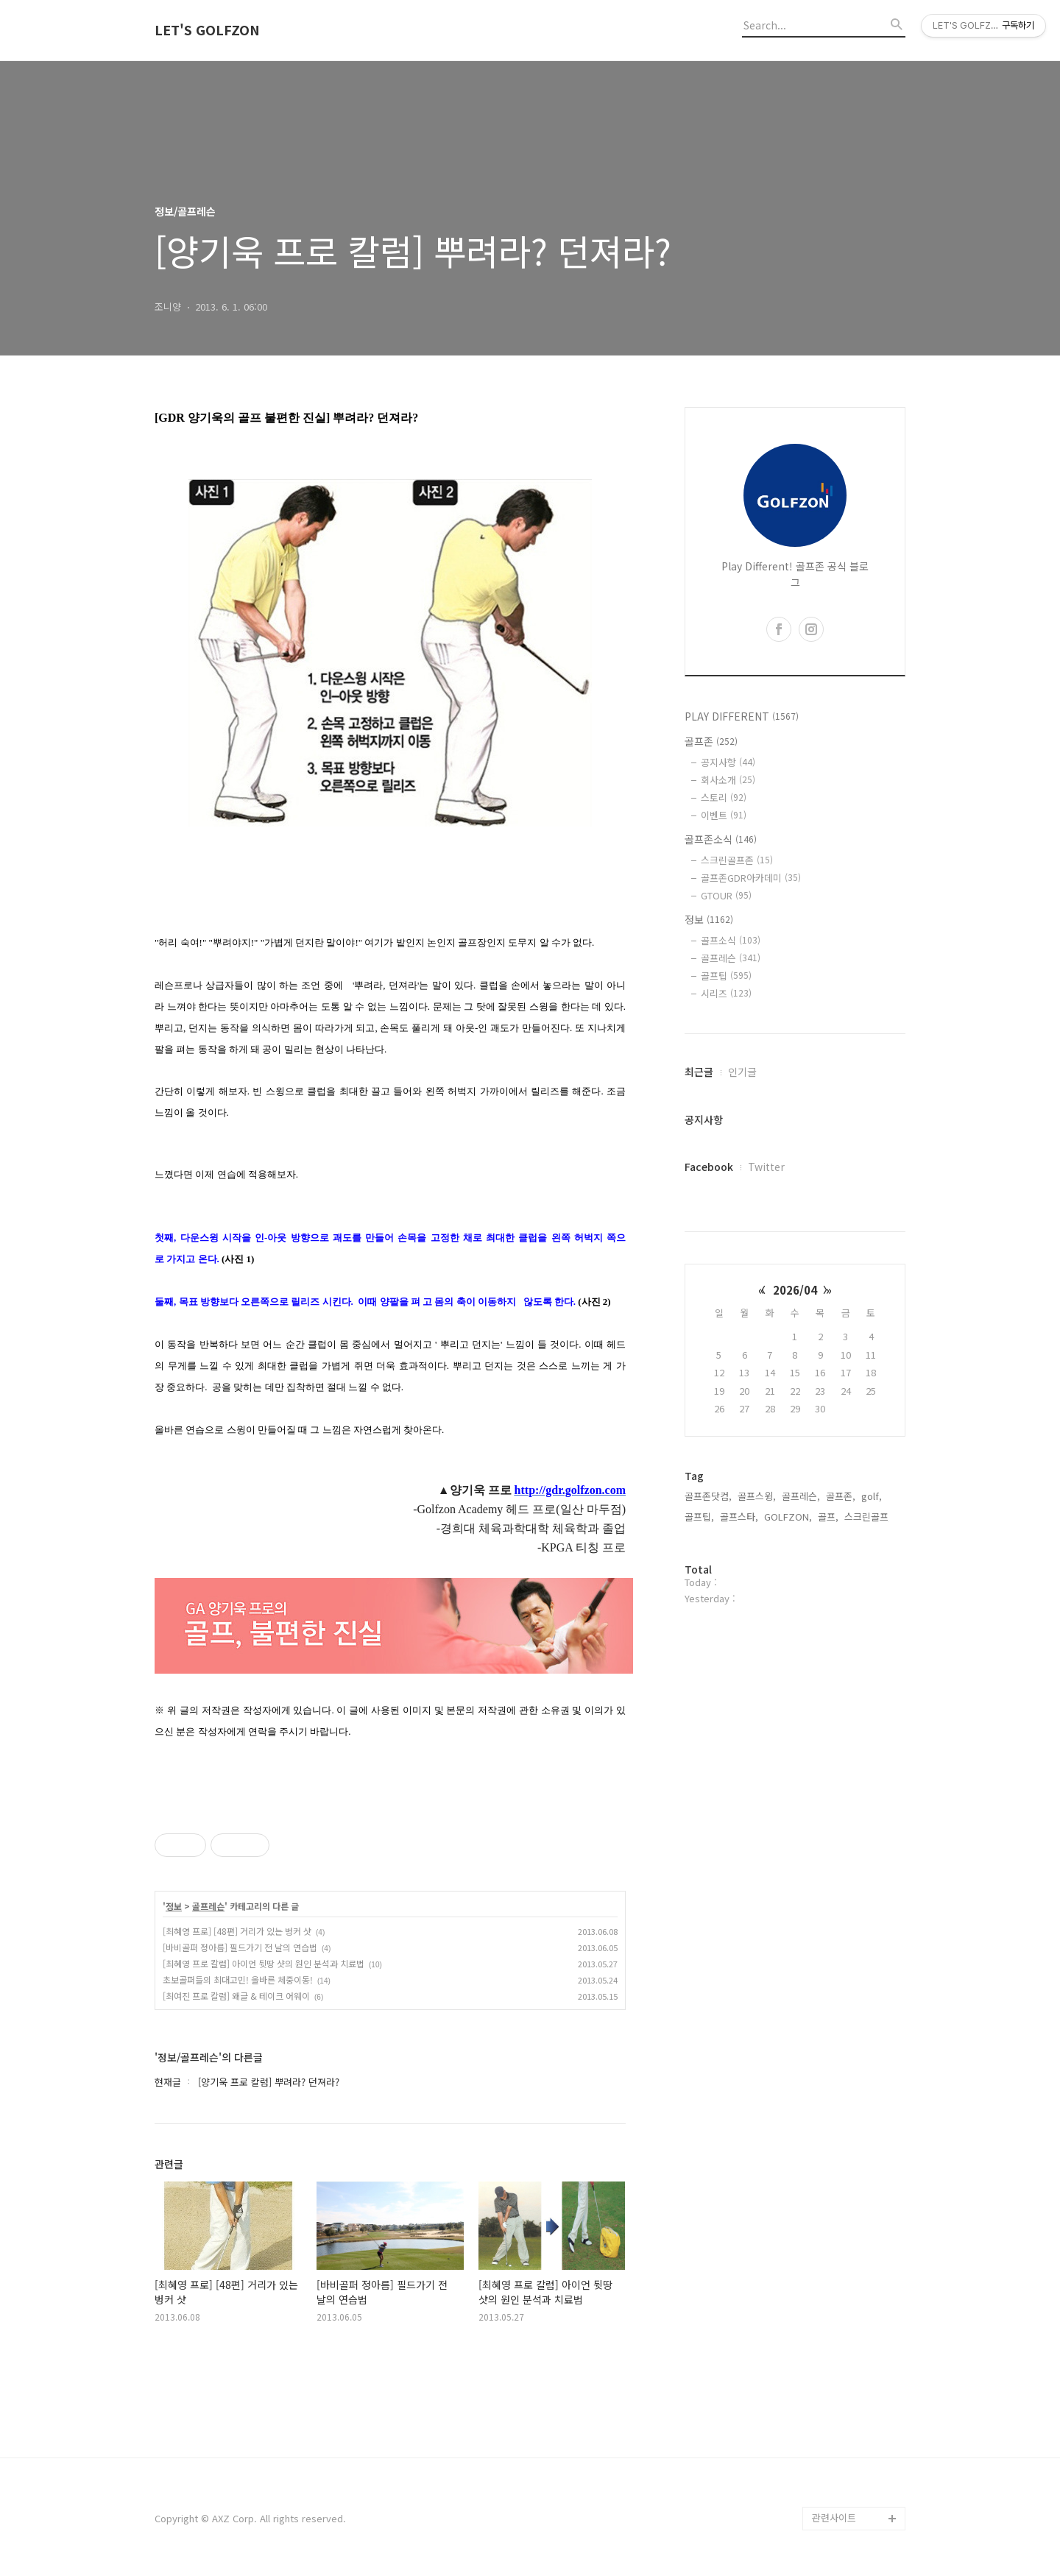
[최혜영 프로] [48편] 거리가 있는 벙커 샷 (237, 1931)
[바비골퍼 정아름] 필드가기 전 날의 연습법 (240, 1947)
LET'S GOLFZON (207, 30)
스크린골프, (867, 1517)
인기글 (742, 1071)
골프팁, (699, 1517)
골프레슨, (801, 1496)
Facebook (709, 1166)
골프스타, (739, 1517)
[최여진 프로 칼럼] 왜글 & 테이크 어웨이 (236, 1995)
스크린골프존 (737, 860)
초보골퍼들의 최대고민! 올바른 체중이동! (238, 1979)
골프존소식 (721, 839)
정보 (174, 1906)
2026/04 (795, 1290)
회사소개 (728, 780)
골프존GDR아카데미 (751, 878)
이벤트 (723, 815)
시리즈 (726, 993)
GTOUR (726, 895)
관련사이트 (834, 2517)
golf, (871, 1496)
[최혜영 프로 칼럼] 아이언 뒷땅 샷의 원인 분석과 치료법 (263, 1963)
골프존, (840, 1496)
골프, (828, 1517)
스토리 (723, 797)
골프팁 (726, 976)
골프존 (711, 741)
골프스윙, (757, 1496)
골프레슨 (208, 1906)
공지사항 (728, 762)
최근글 (699, 1071)
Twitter (766, 1166)
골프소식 (730, 940)
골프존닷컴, (708, 1496)
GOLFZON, (788, 1517)
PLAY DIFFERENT (742, 716)
